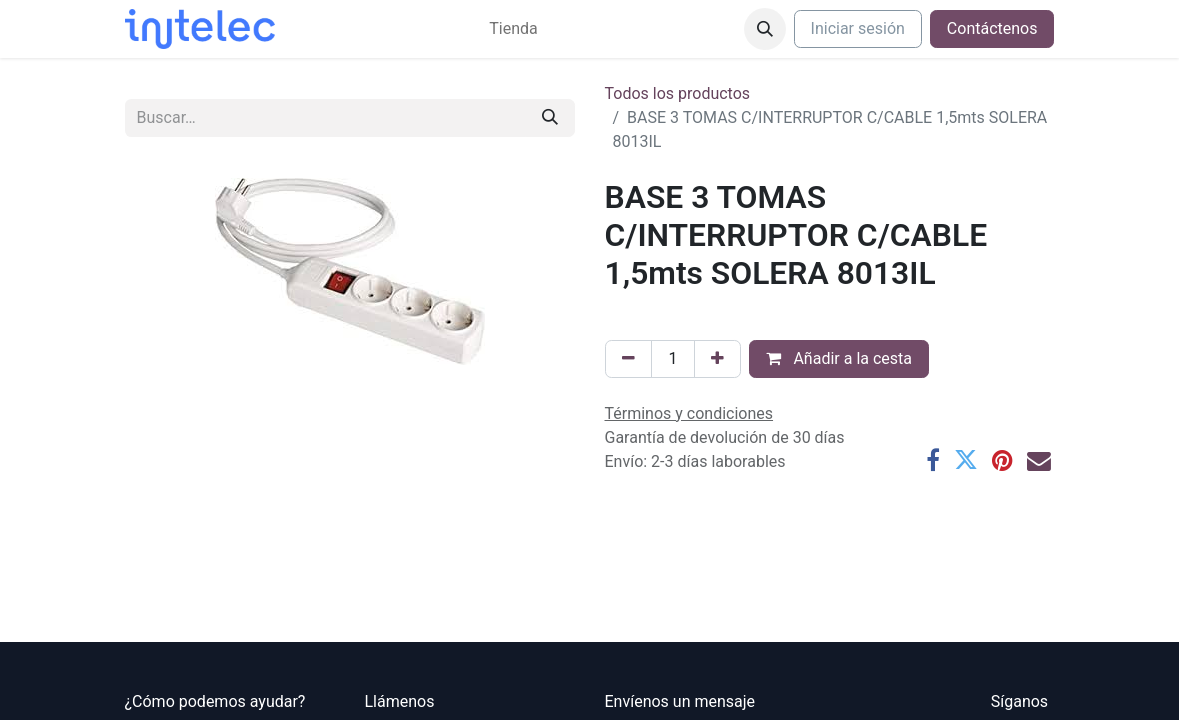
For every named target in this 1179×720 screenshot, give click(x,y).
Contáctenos (992, 28)
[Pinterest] (1002, 461)
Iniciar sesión (858, 28)
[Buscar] (550, 118)
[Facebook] (933, 461)
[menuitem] (513, 29)
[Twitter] (966, 461)
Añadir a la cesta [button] (839, 358)
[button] (765, 29)
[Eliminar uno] (628, 359)
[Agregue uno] (717, 359)
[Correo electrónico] (1039, 461)
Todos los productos (678, 93)
